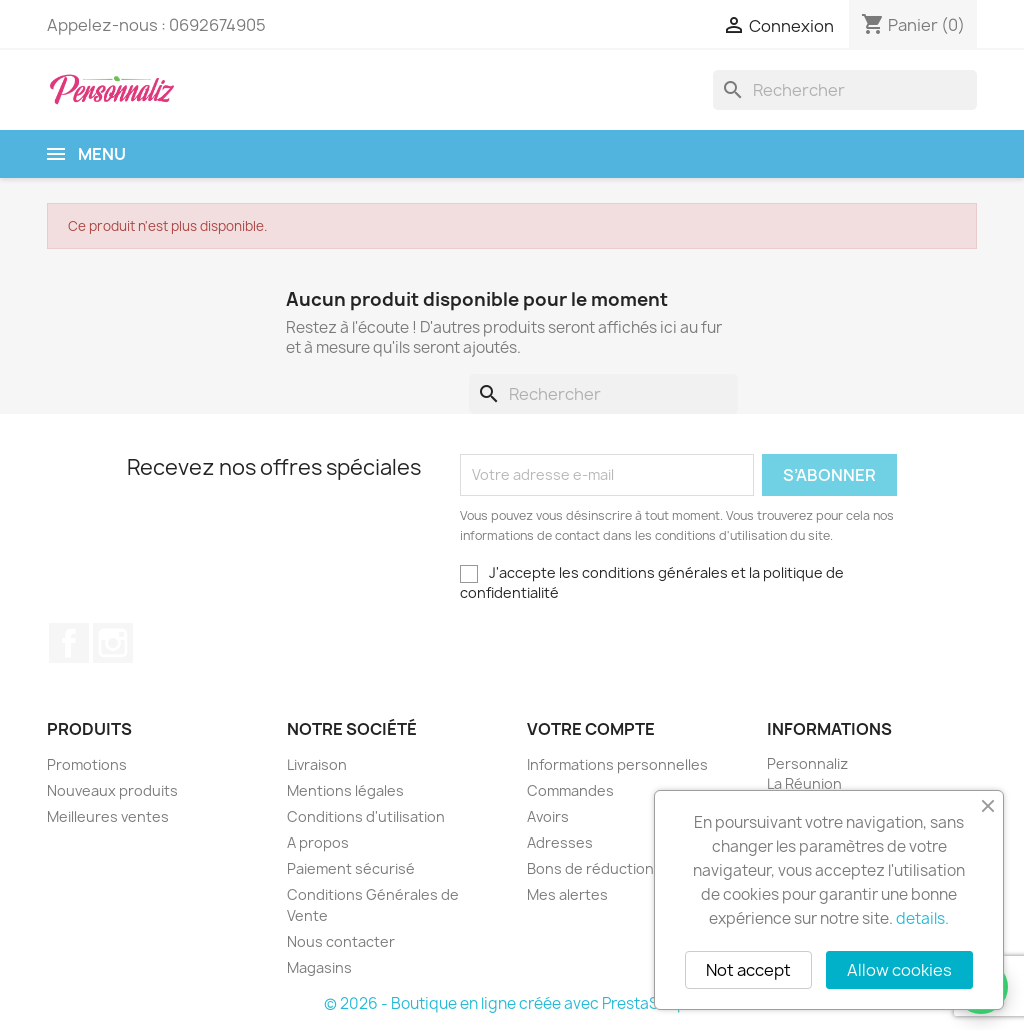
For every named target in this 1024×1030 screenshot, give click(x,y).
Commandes (570, 790)
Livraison (317, 764)
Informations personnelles (617, 764)
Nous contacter (341, 941)
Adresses (560, 842)
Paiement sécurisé (351, 868)
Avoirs (548, 816)
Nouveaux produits (112, 790)
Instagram (113, 643)
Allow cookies (899, 970)
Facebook (69, 643)
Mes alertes (567, 894)
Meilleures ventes (108, 816)
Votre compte (591, 729)
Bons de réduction (590, 868)
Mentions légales (345, 790)
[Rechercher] (845, 90)
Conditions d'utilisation (366, 816)
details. (922, 918)
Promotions (87, 764)
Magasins (319, 967)
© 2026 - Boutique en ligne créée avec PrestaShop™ (512, 1003)
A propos (318, 842)
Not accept (748, 970)
